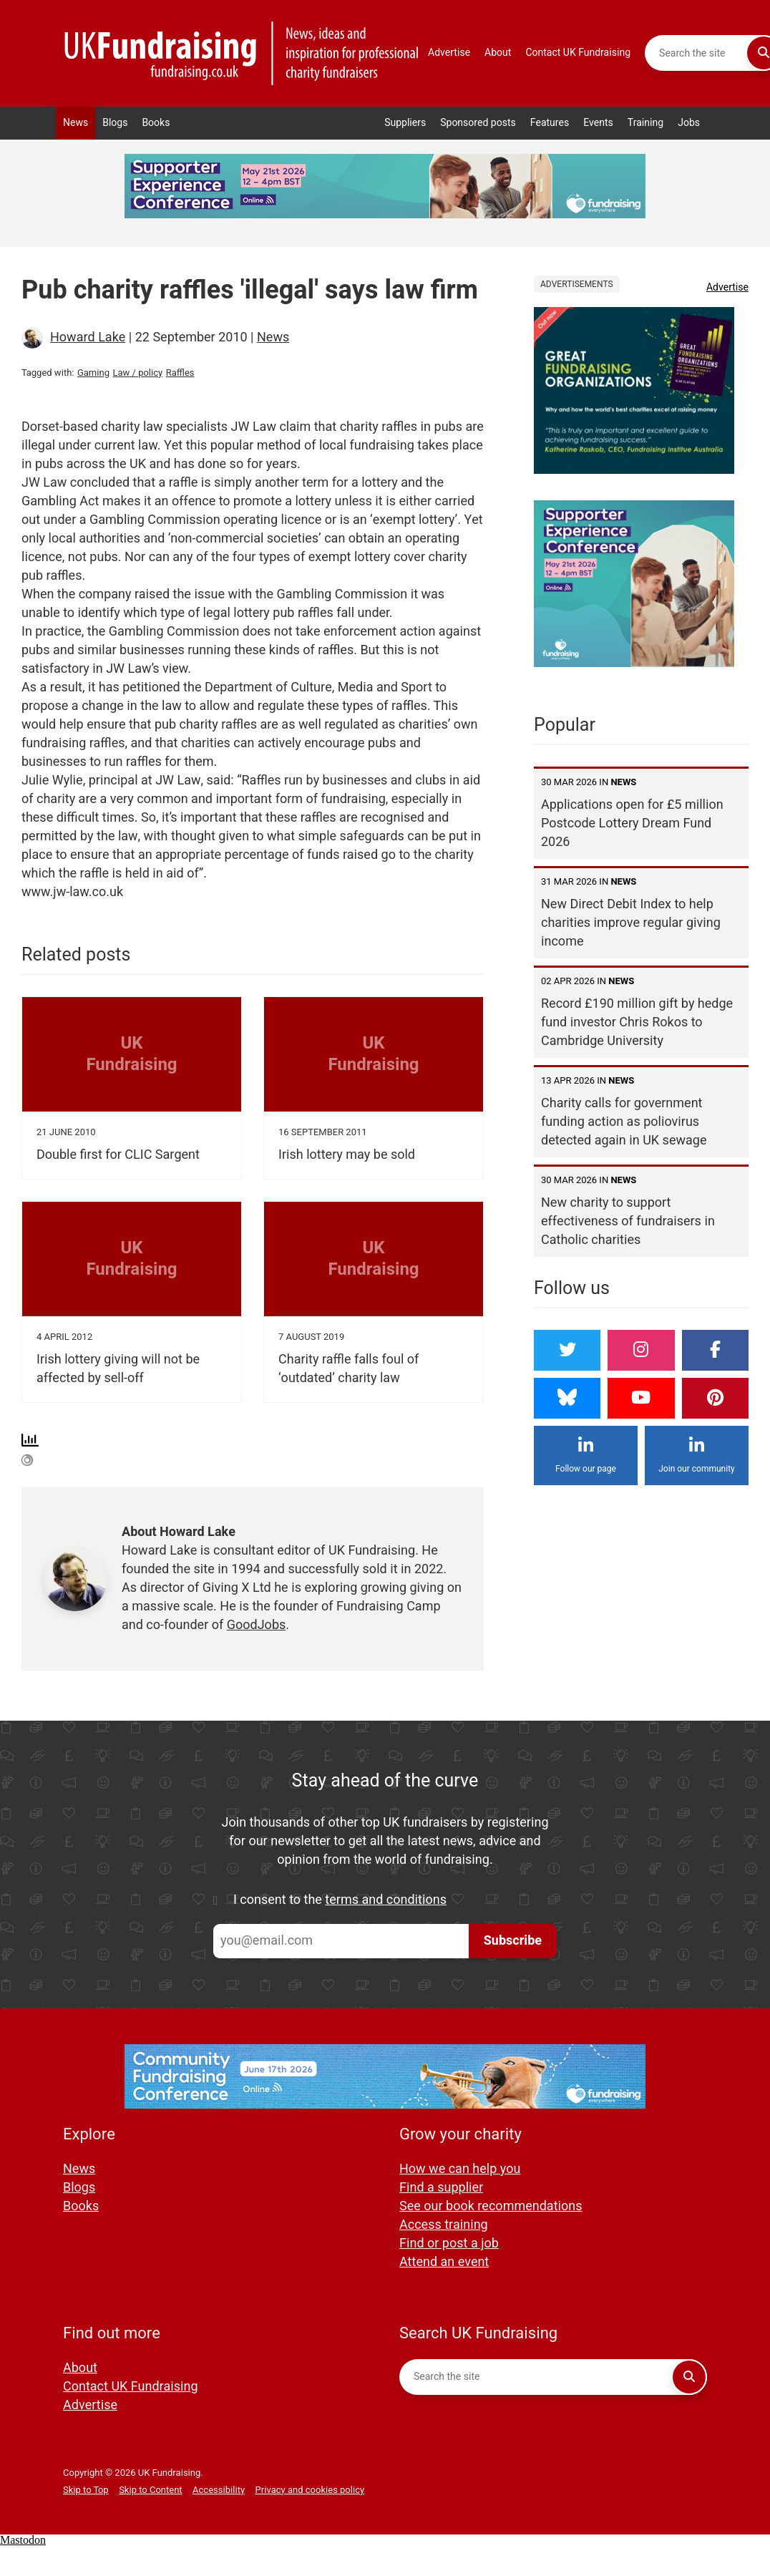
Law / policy (137, 372)
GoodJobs (256, 1625)
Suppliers (405, 122)
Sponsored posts (478, 122)
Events (598, 122)
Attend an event (444, 2262)
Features (550, 122)
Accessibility (218, 2490)
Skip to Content (150, 2490)
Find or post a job (449, 2243)
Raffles (180, 372)
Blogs (114, 122)
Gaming (93, 372)
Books (156, 122)
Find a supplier (441, 2187)
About (497, 52)
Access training (443, 2225)
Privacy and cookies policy (310, 2490)
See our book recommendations (491, 2206)
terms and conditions (386, 1900)
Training (645, 122)
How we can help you (459, 2169)
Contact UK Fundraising (577, 52)
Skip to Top (86, 2490)
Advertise (449, 52)
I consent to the (340, 1900)
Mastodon (23, 2540)
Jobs (689, 122)
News (75, 122)
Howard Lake (87, 337)
